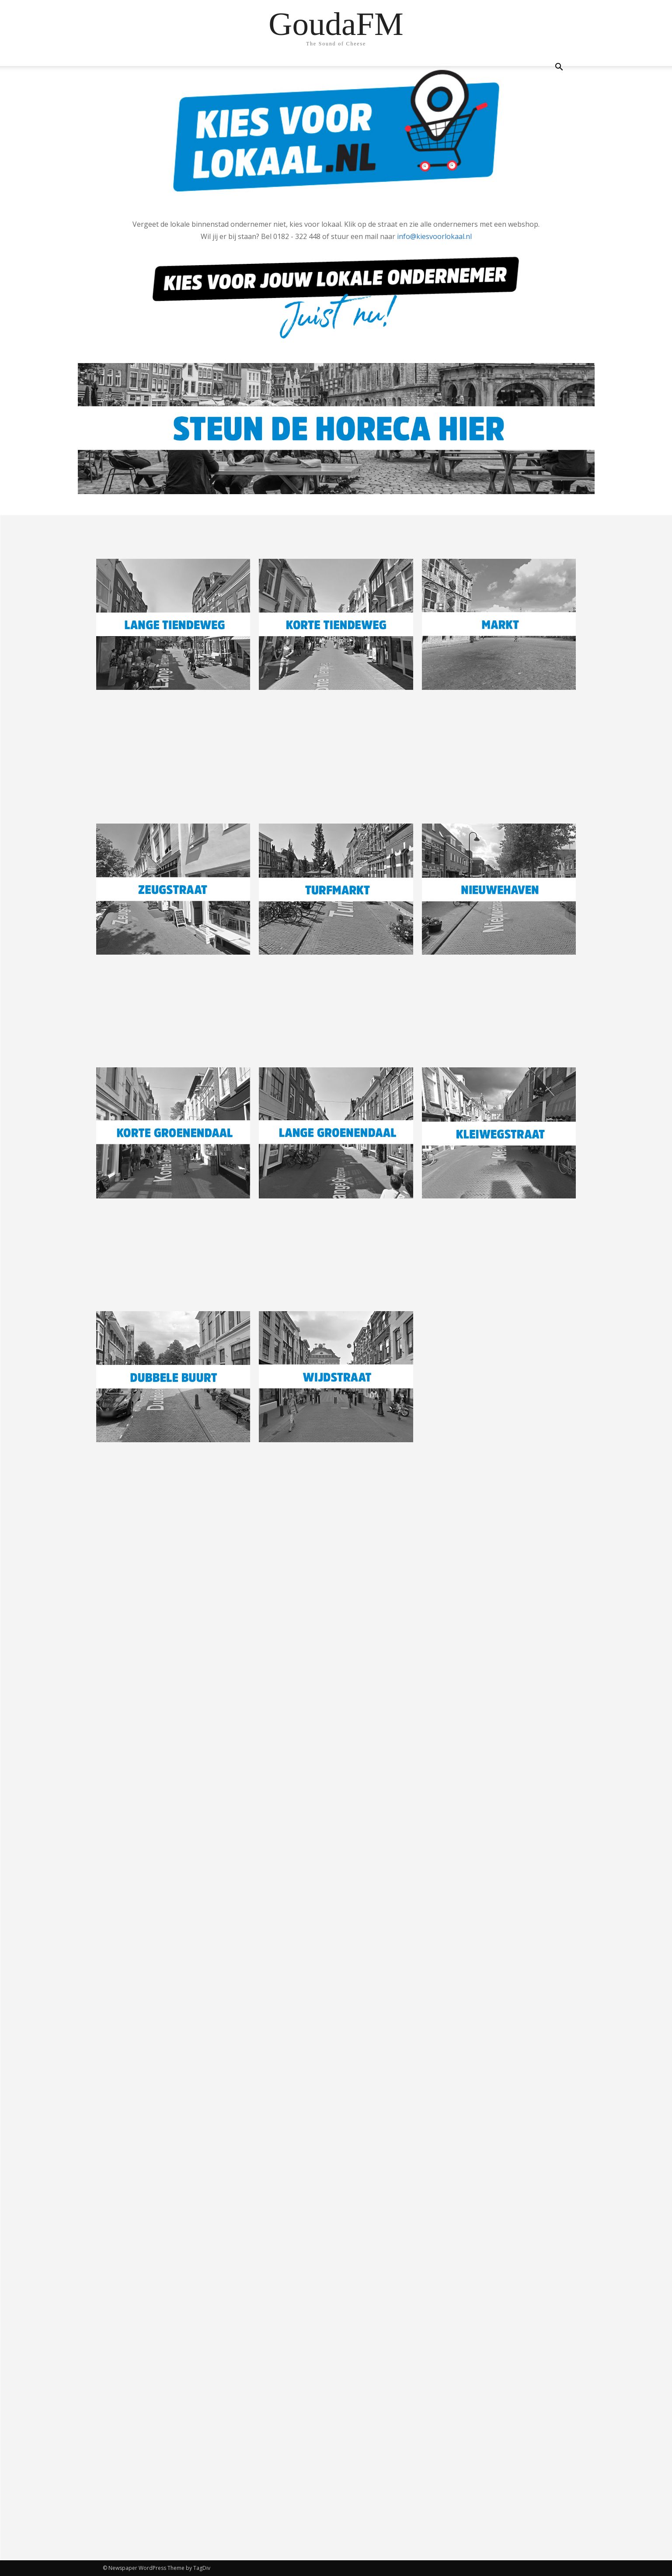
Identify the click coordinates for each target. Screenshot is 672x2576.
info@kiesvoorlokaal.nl (434, 236)
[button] (559, 68)
